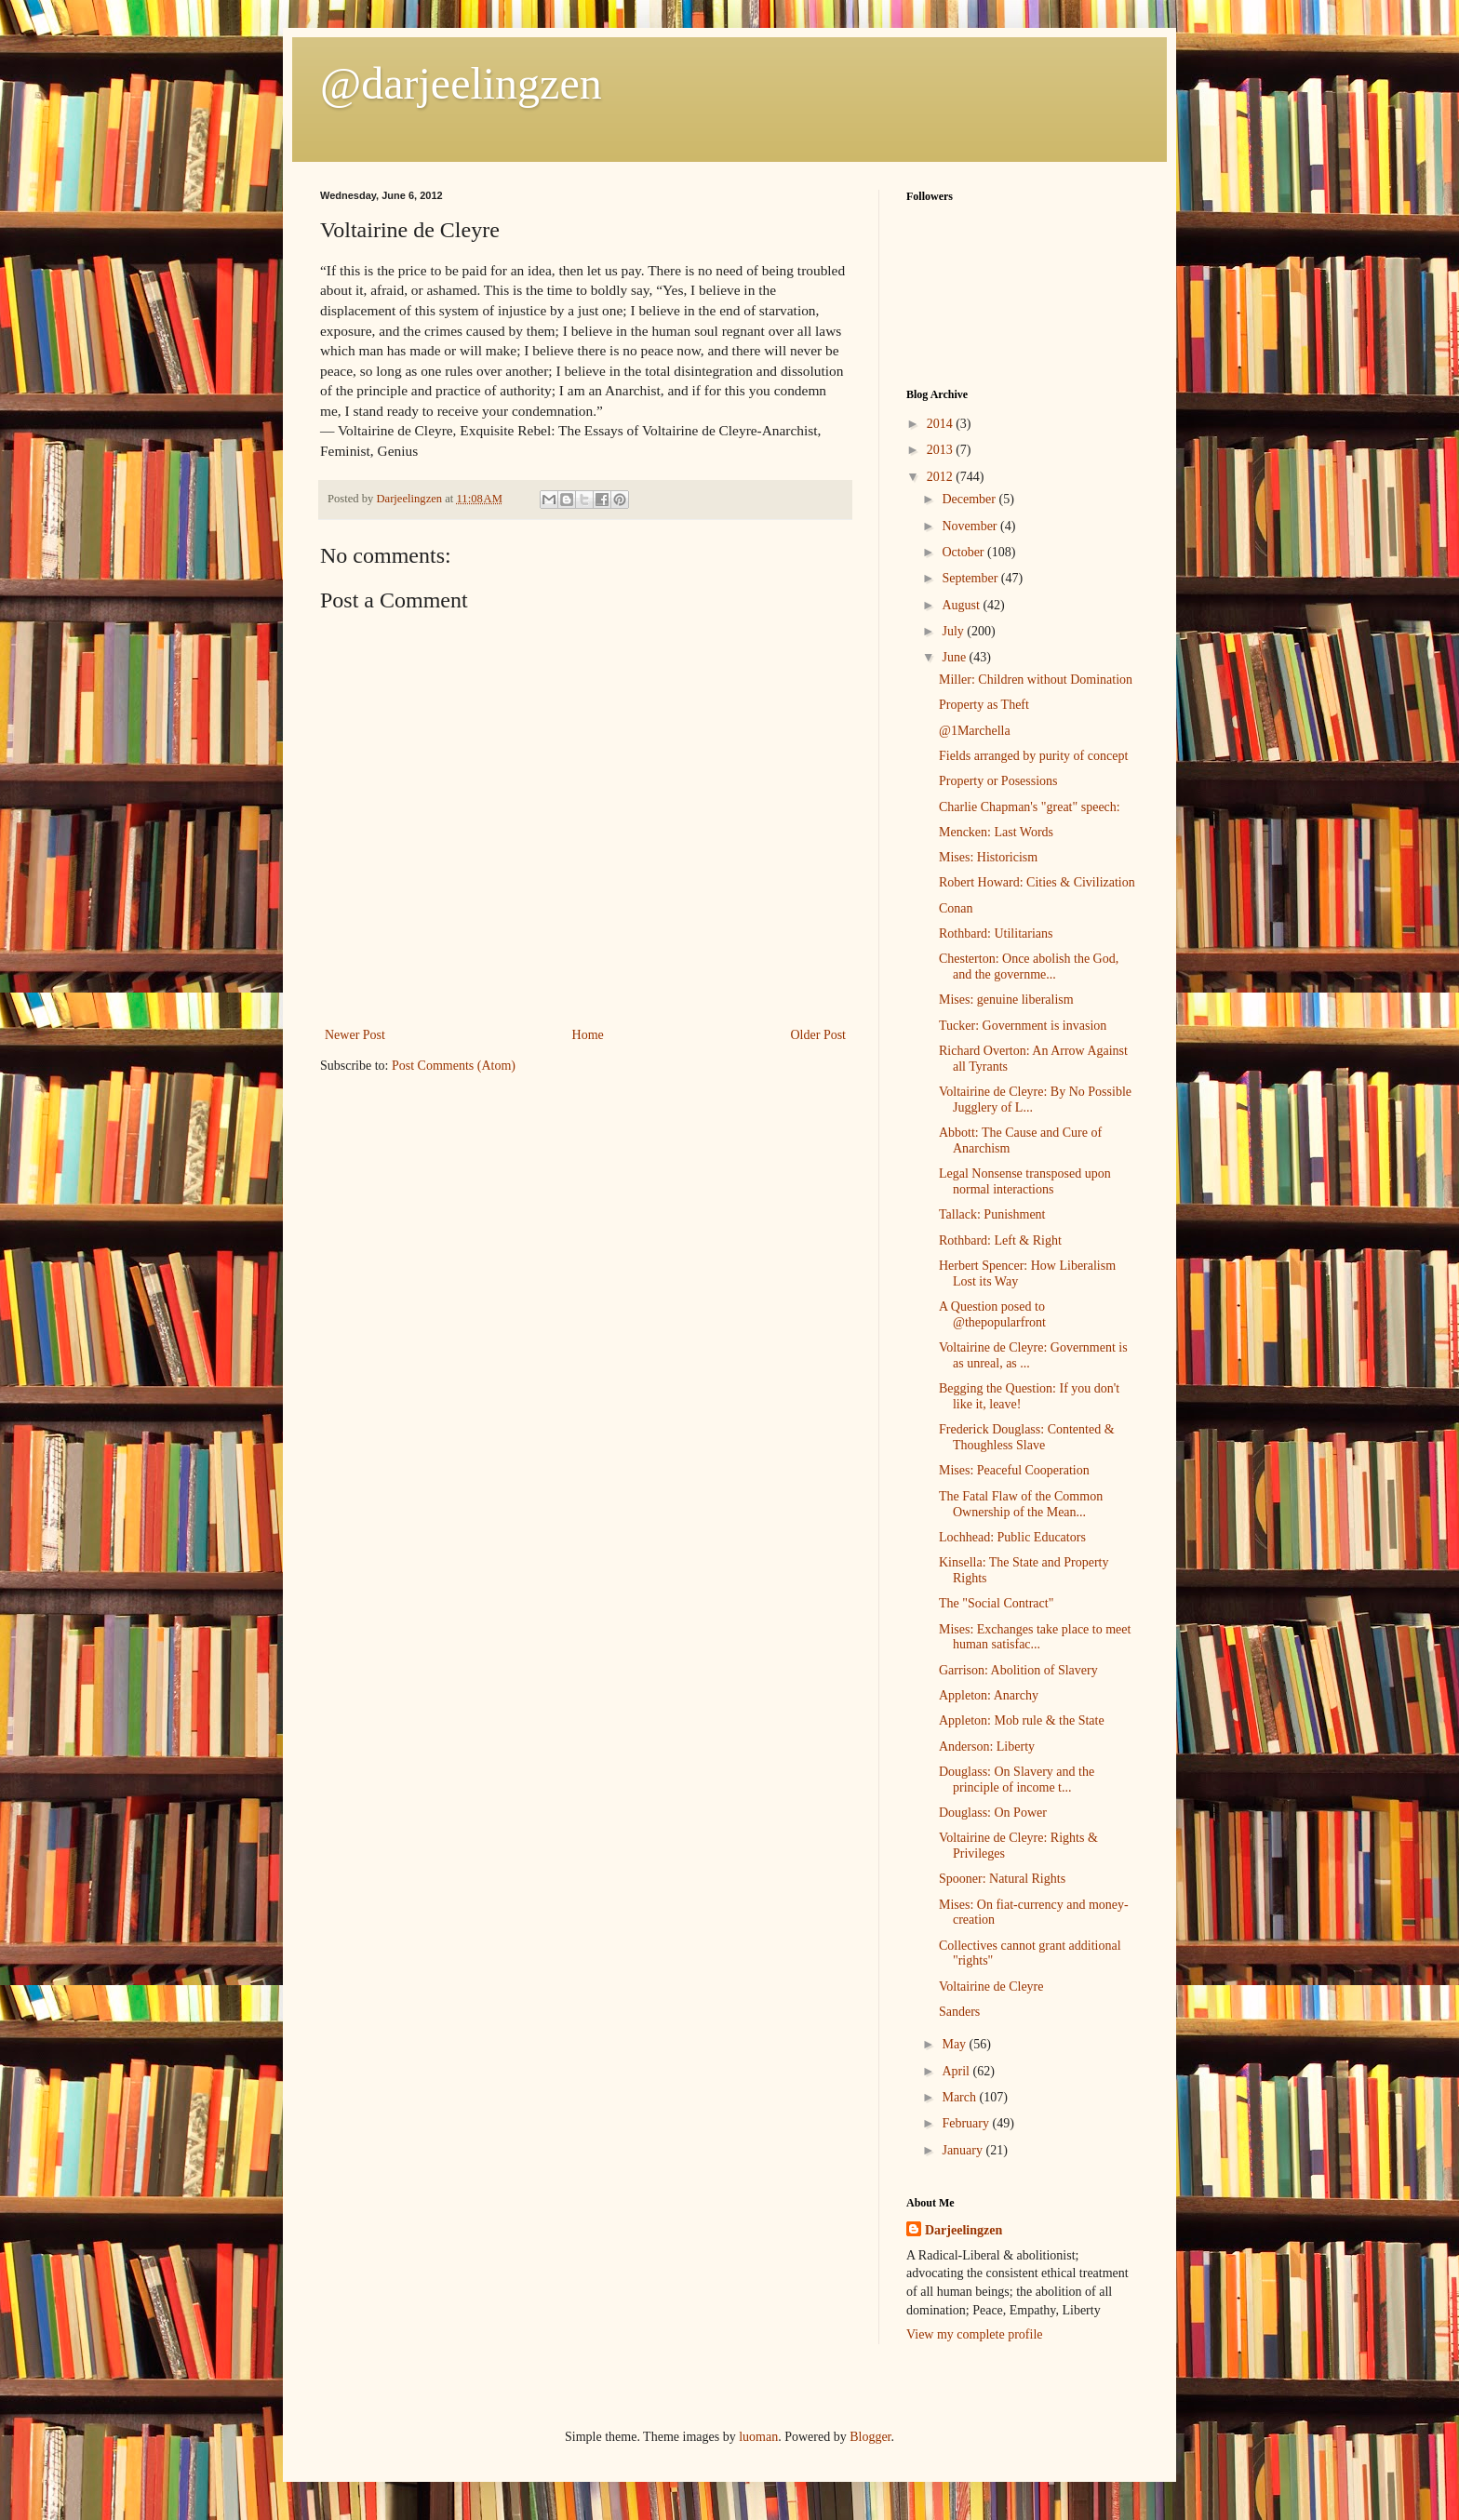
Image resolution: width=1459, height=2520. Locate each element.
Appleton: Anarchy (988, 1695)
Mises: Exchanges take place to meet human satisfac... (1035, 1637)
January (963, 2150)
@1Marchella (975, 731)
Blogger (870, 2437)
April (957, 2071)
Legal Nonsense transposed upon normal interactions (1025, 1181)
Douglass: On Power (993, 1813)
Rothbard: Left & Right (1000, 1240)
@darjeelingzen (461, 83)
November (971, 526)
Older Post (819, 1035)
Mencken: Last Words (996, 832)
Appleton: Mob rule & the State (1021, 1720)
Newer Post (355, 1035)
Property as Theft (984, 705)
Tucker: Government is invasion (1022, 1026)
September (971, 578)
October (964, 552)
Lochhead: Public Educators (1012, 1537)
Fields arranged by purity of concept (1033, 756)
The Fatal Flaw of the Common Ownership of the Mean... (1021, 1504)
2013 (942, 450)
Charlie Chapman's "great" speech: (1029, 807)
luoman (758, 2437)
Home (588, 1035)
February (967, 2123)
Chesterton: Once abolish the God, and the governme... (1028, 966)
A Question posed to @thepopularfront (992, 1314)
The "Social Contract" (996, 1603)
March (960, 2097)
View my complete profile (974, 2334)
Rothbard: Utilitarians (995, 933)
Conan (956, 908)
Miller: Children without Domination (1035, 680)
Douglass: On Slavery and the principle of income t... (1016, 1779)
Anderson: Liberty (987, 1746)
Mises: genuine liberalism (1006, 1000)
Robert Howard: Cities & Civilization (1037, 882)
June (955, 657)
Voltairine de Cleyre (991, 1986)
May (955, 2044)
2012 (942, 477)
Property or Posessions (998, 781)
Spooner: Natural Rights (1002, 1879)
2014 (942, 424)
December (970, 499)
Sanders (959, 2012)
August (962, 605)
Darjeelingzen (963, 2230)
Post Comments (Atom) (453, 1066)
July (954, 631)
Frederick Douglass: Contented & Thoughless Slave (1027, 1437)
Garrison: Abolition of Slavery (1018, 1670)
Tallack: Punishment (992, 1214)
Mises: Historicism (988, 857)
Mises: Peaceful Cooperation (1014, 1470)
